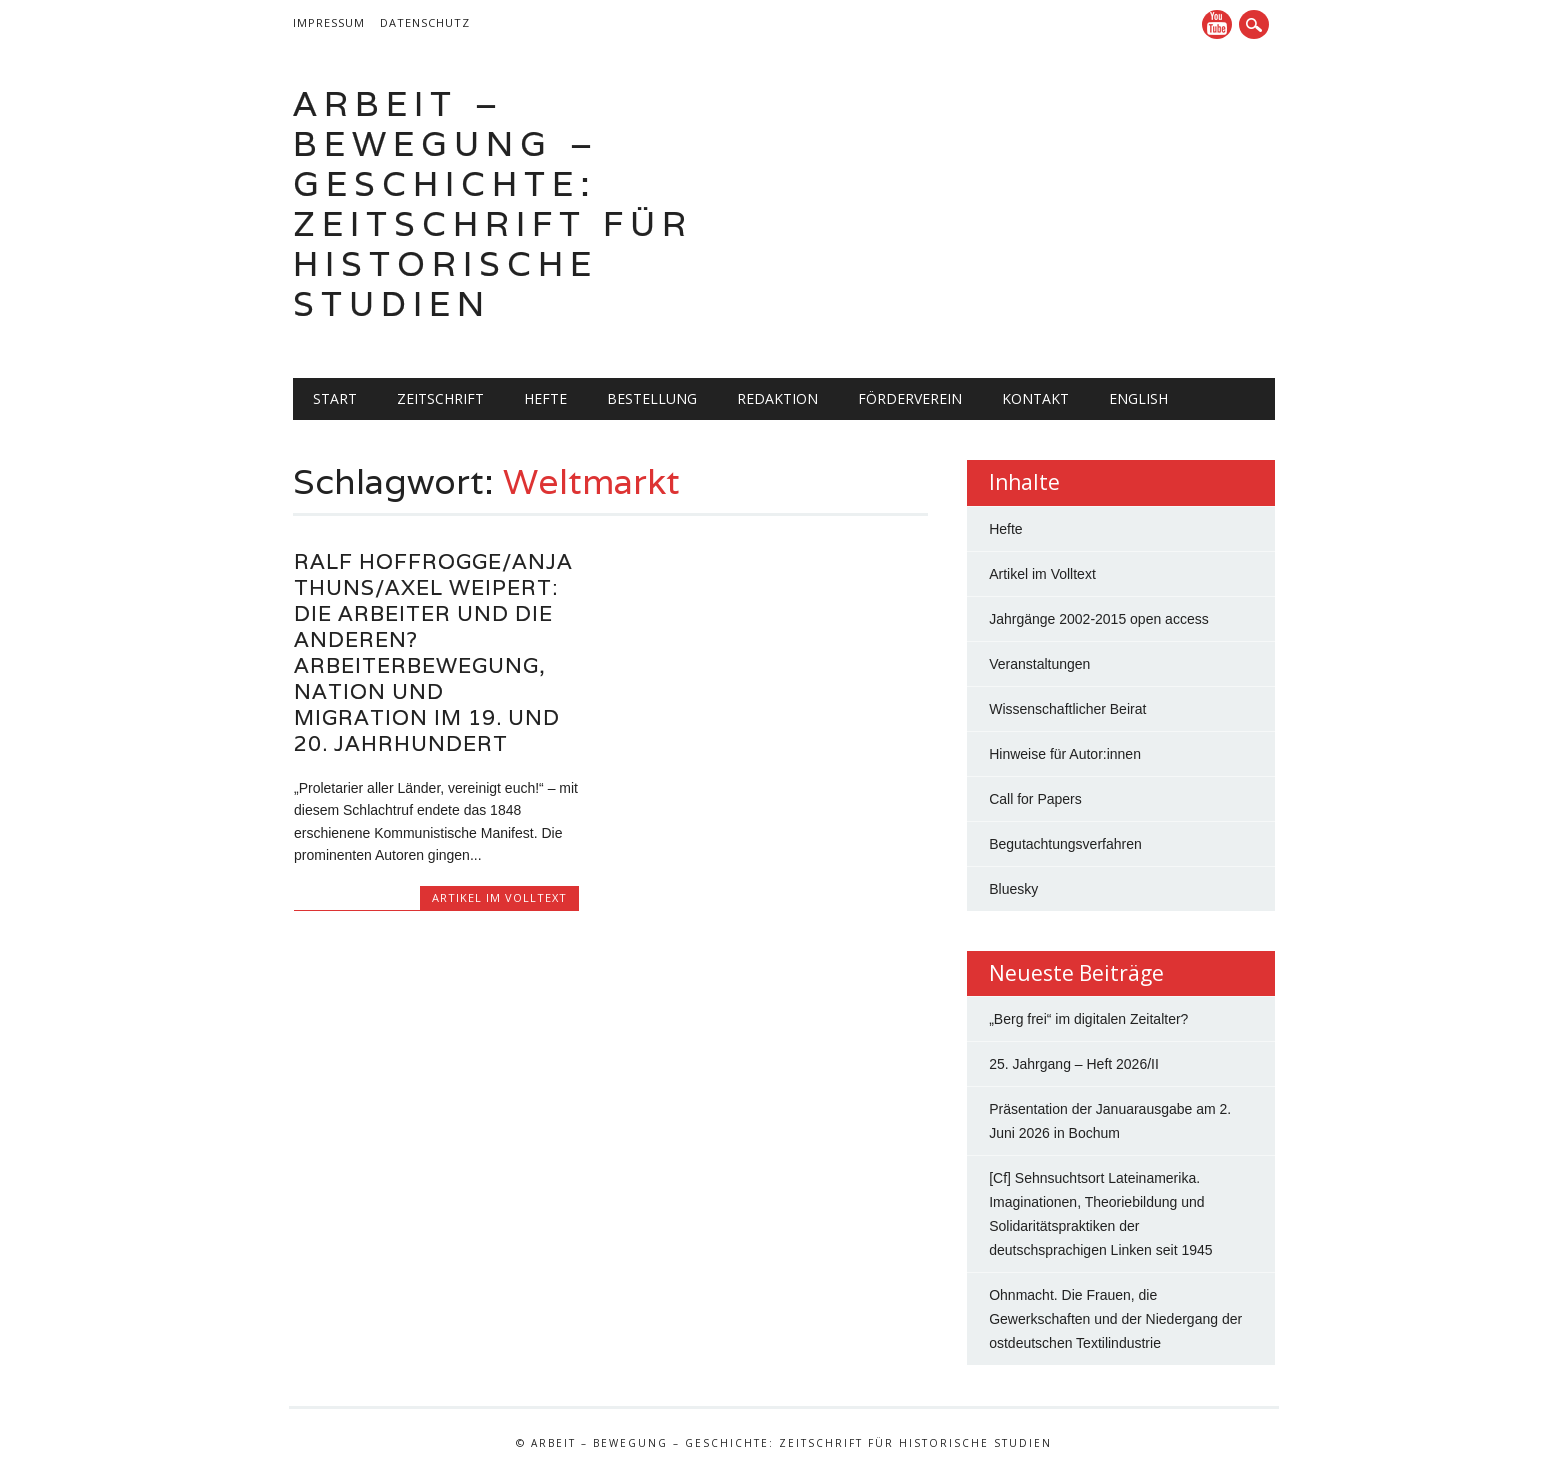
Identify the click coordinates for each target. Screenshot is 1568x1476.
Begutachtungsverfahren (1065, 844)
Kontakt (1035, 398)
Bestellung (652, 398)
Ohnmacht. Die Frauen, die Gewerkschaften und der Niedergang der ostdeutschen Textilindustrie (1115, 1319)
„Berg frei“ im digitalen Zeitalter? (1088, 1019)
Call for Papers (1035, 799)
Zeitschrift (440, 398)
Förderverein (910, 398)
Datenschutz (425, 22)
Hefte (545, 398)
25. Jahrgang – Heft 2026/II (1074, 1064)
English (1138, 398)
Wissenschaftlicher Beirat (1067, 709)
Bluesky (1013, 889)
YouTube (1217, 24)
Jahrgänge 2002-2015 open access (1099, 619)
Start (335, 398)
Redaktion (777, 398)
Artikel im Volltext (499, 897)
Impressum (329, 22)
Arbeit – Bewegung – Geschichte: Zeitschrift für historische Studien (493, 203)
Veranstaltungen (1039, 664)
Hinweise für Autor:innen (1065, 754)
